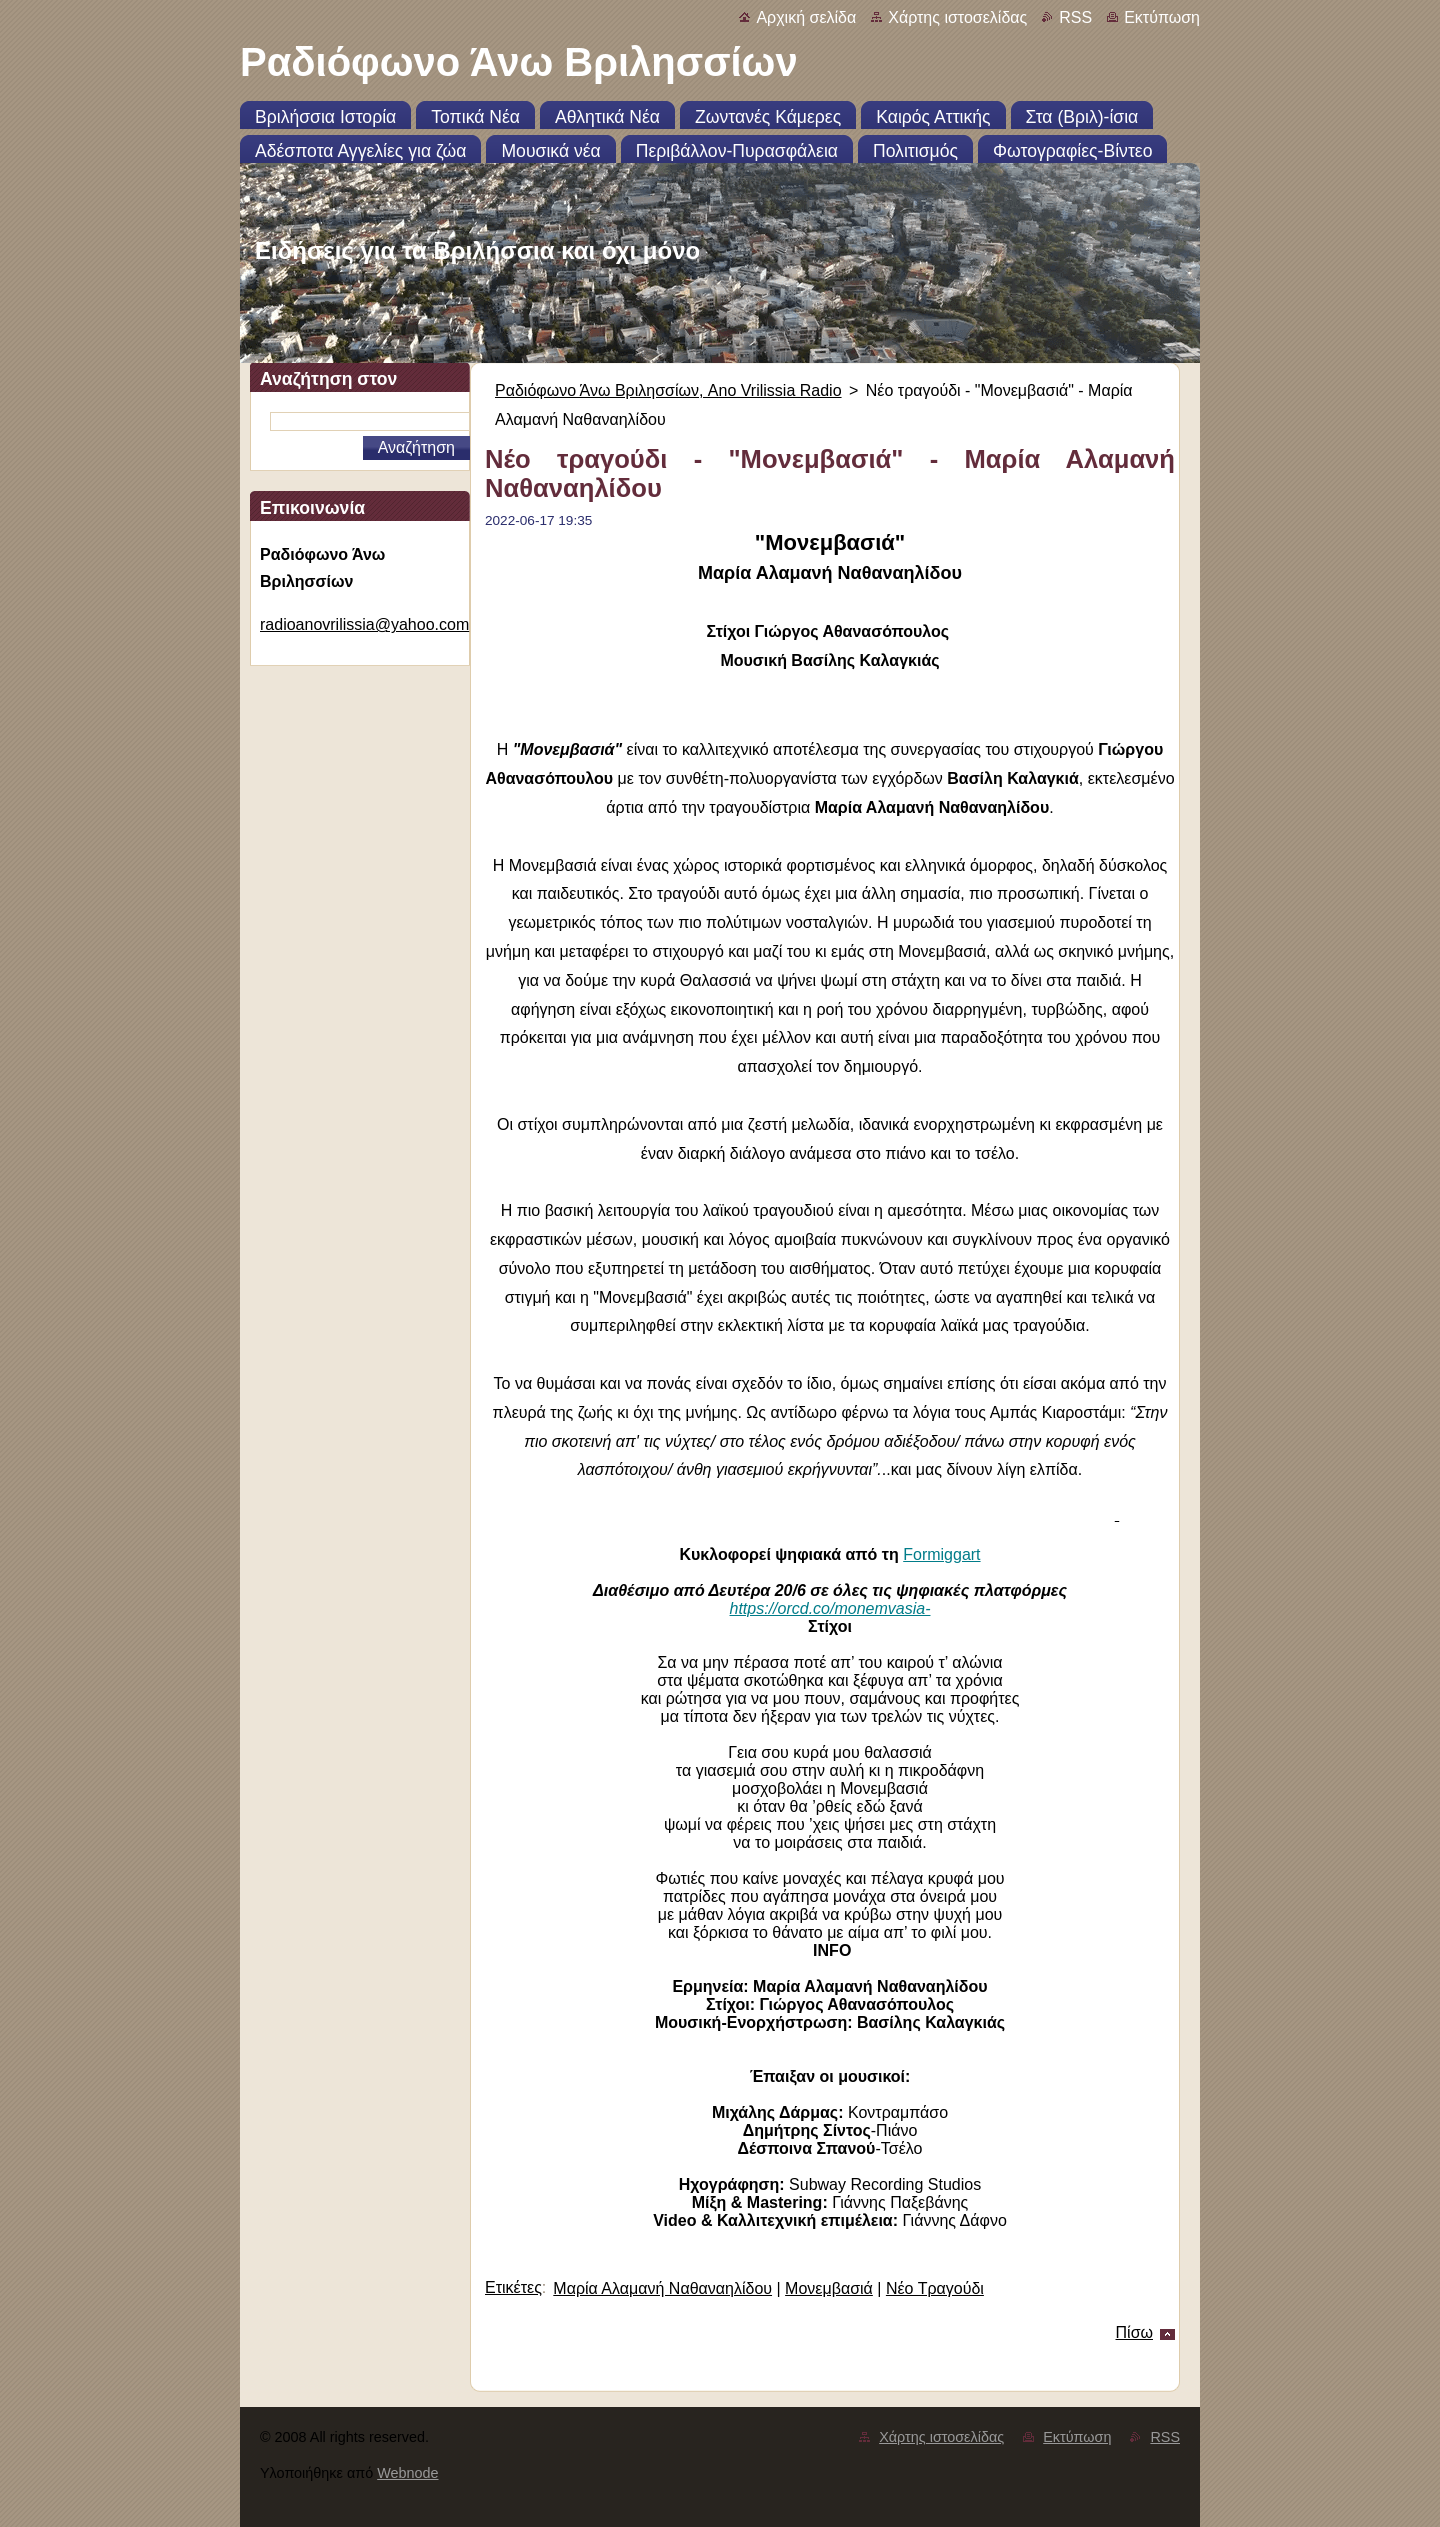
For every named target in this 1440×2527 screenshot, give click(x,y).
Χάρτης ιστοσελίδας (957, 17)
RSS (1075, 17)
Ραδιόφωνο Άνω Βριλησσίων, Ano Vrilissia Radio (668, 390)
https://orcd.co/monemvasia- (830, 1608)
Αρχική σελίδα (806, 17)
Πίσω (1134, 2332)
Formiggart (941, 1554)
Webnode (407, 2473)
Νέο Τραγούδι (935, 2288)
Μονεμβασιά (829, 2288)
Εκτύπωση (1162, 17)
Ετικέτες (513, 2287)
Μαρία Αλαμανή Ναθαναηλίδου (662, 2288)
